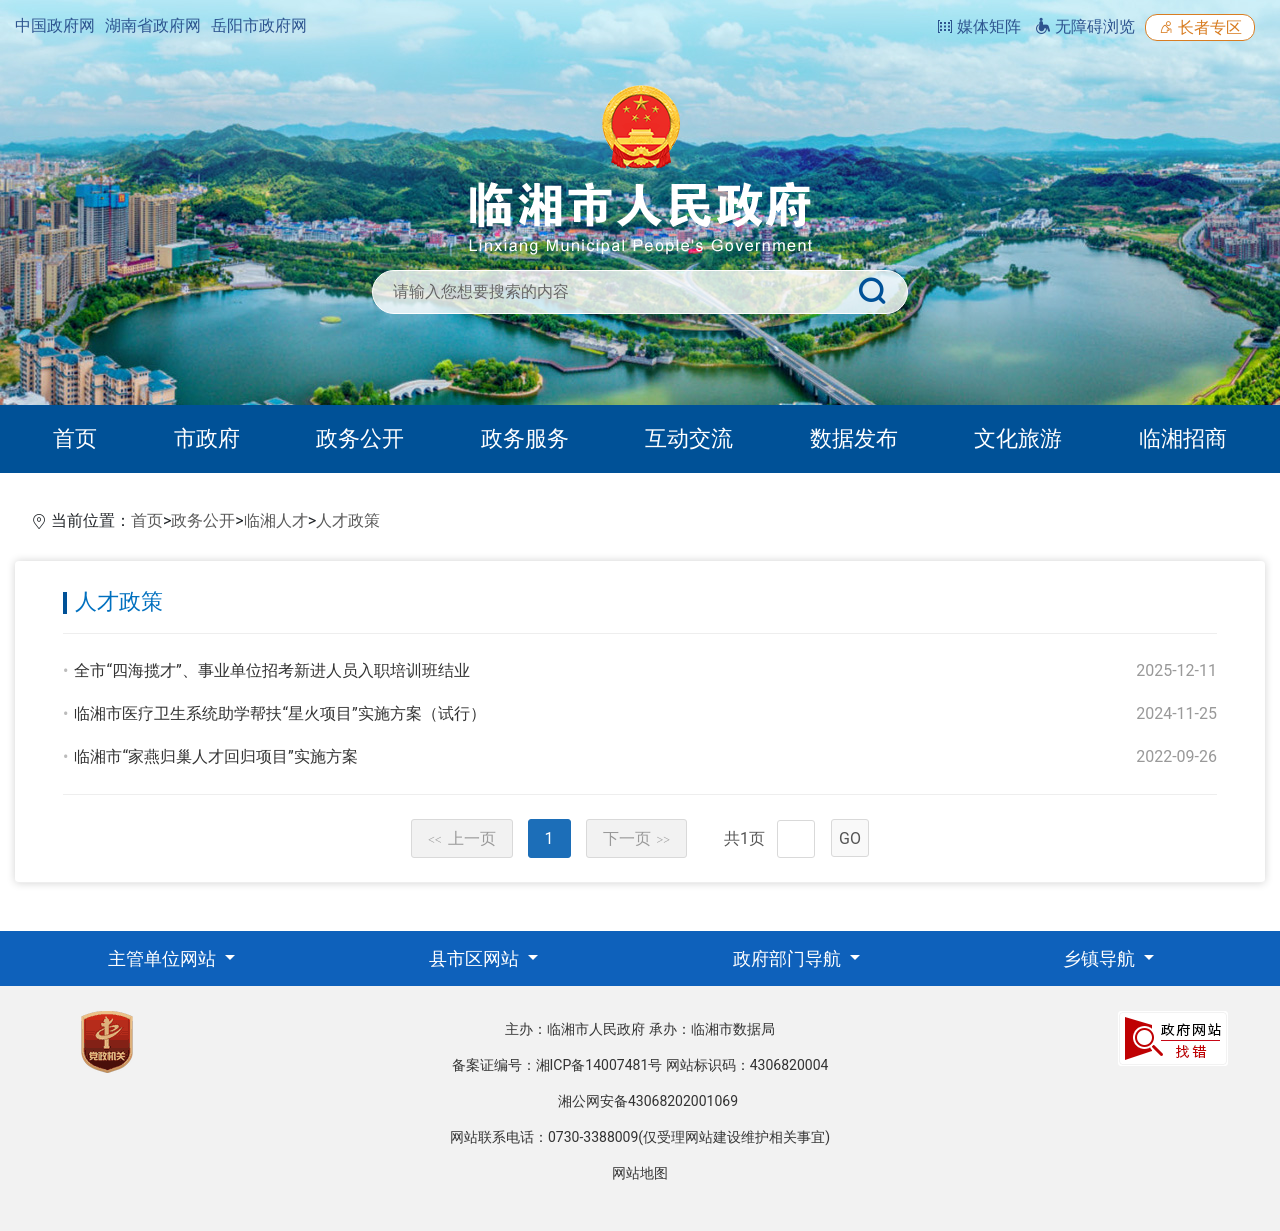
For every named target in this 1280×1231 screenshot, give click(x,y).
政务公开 (360, 438)
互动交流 (689, 438)
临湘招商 (1183, 438)
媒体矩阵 (979, 26)
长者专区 (1200, 27)
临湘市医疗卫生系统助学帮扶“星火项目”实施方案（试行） (279, 713)
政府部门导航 (789, 958)
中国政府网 (55, 25)
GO (850, 838)
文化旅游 (1018, 438)
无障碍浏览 (1085, 26)
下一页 (637, 838)
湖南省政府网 (153, 25)
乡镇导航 (1101, 958)
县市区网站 (476, 958)
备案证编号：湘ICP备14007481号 (557, 1065)
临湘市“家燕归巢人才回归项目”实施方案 (215, 756)
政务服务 (525, 438)
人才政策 (348, 520)
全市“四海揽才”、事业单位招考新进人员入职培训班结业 (271, 670)
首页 (75, 438)
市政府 (207, 438)
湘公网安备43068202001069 (648, 1101)
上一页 (462, 838)
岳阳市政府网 (259, 25)
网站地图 (640, 1173)
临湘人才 (276, 520)
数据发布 (854, 438)
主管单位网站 (164, 958)
